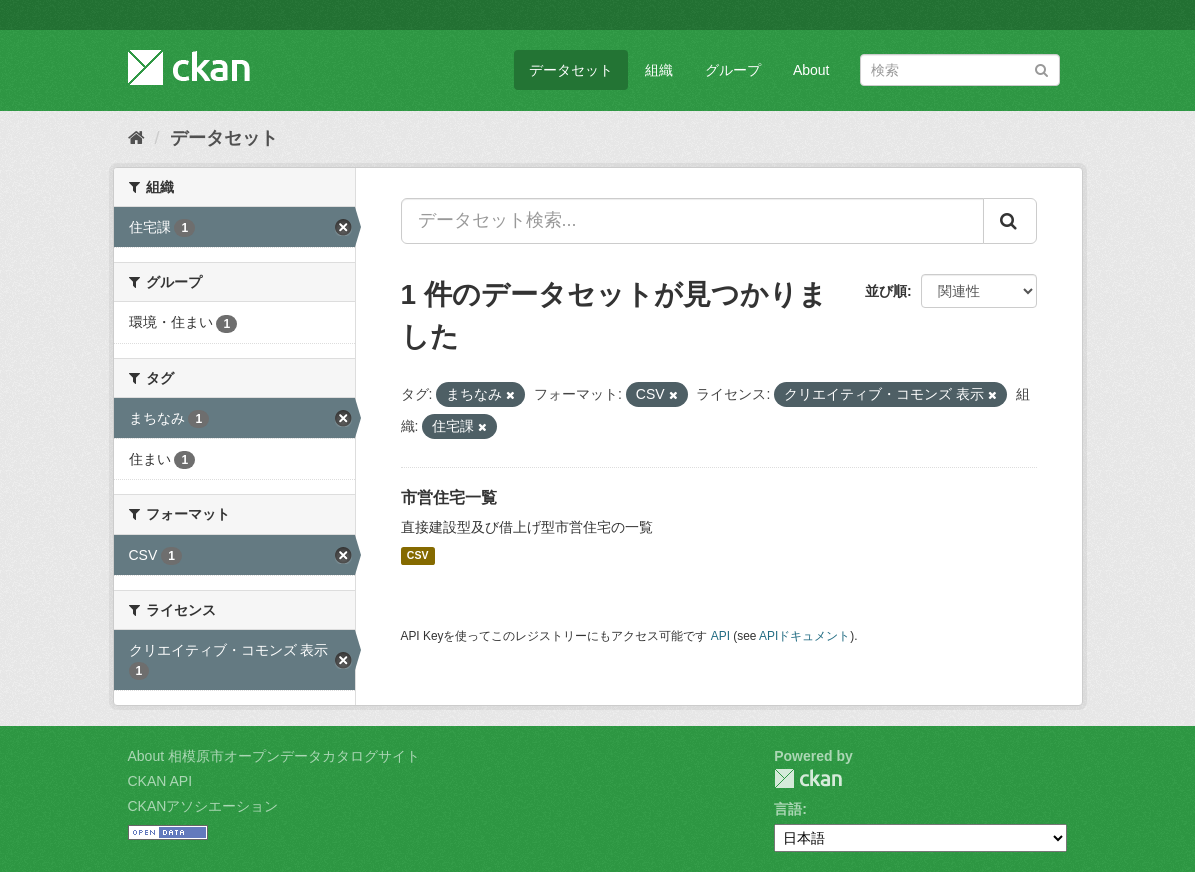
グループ (733, 70)
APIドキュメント (804, 636)
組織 (659, 70)
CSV (418, 556)
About (811, 70)
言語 (788, 809)
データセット (571, 70)
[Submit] (1041, 68)
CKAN (808, 778)
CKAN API (160, 781)
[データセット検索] (960, 70)
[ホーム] (136, 138)
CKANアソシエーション (203, 806)
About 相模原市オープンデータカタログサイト (274, 756)
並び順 (886, 291)
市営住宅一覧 (449, 497)
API (720, 636)
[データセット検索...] (692, 221)
